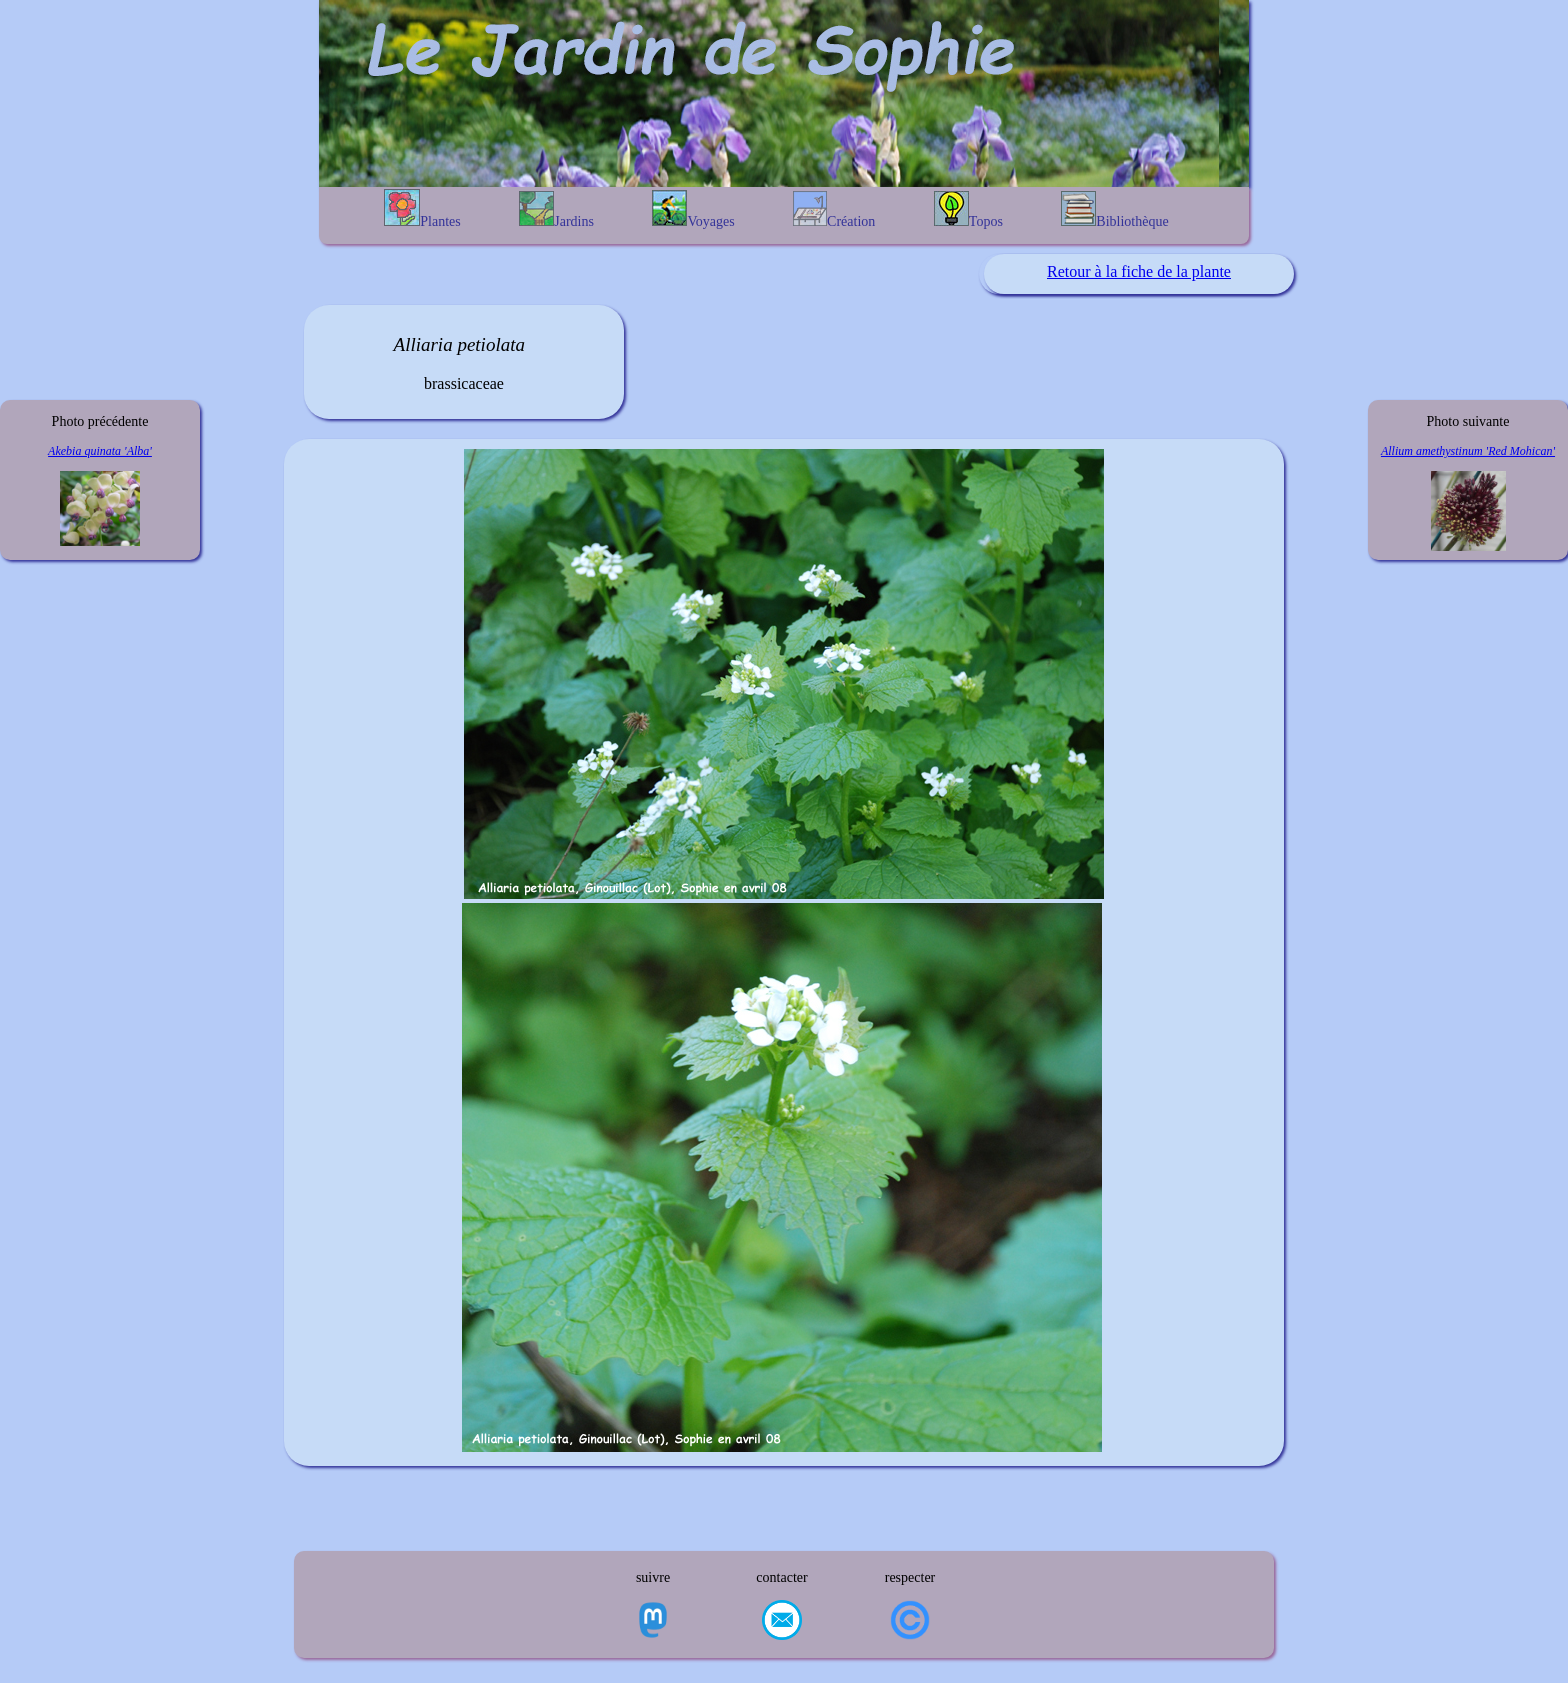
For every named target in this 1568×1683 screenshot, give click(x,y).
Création (834, 210)
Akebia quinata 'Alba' (100, 451)
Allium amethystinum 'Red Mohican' (1468, 451)
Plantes (422, 209)
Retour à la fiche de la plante (1139, 271)
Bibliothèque (1114, 210)
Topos (968, 210)
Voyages (693, 209)
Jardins (556, 210)
